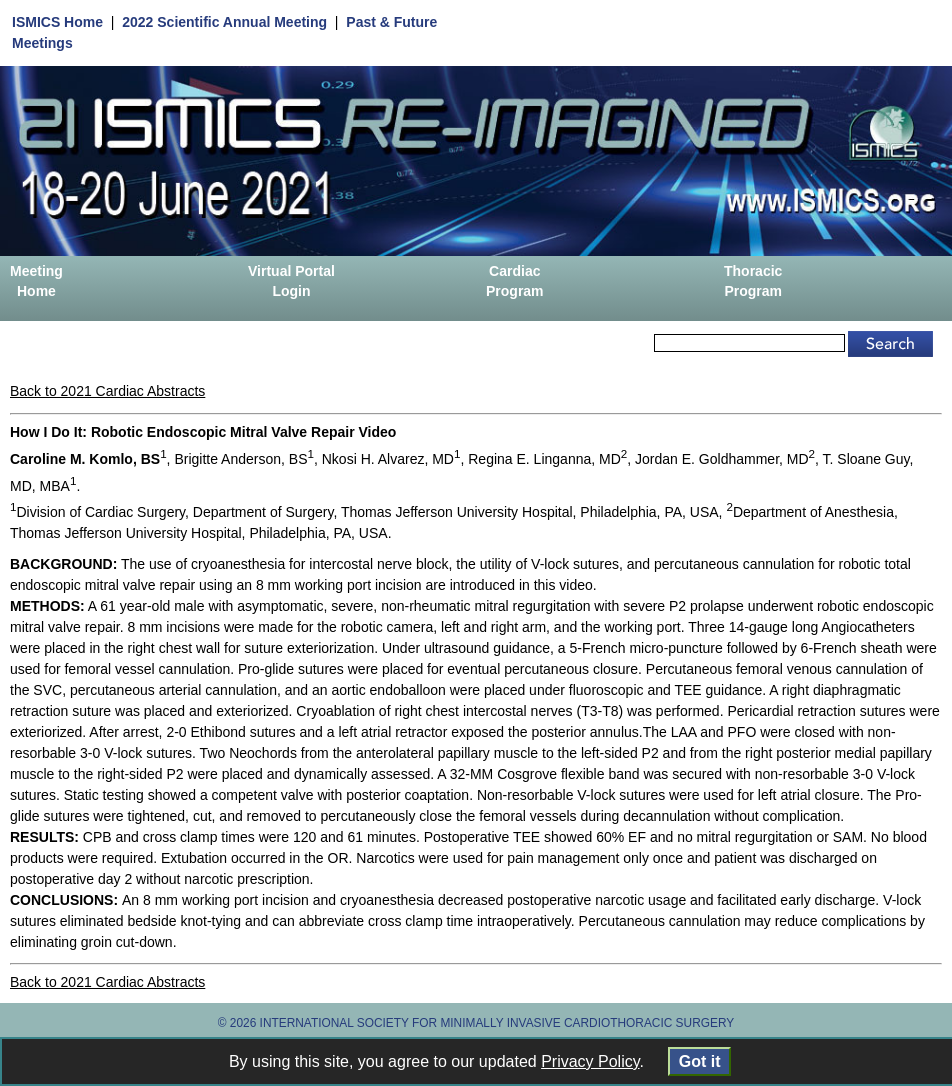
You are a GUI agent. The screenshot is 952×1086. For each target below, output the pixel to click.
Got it (699, 1061)
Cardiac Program (515, 281)
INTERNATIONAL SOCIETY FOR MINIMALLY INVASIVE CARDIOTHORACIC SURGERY (497, 1023)
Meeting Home (36, 281)
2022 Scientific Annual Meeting (224, 22)
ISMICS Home (57, 22)
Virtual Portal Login (291, 281)
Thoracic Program (753, 281)
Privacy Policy (590, 1061)
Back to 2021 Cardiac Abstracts (107, 391)
